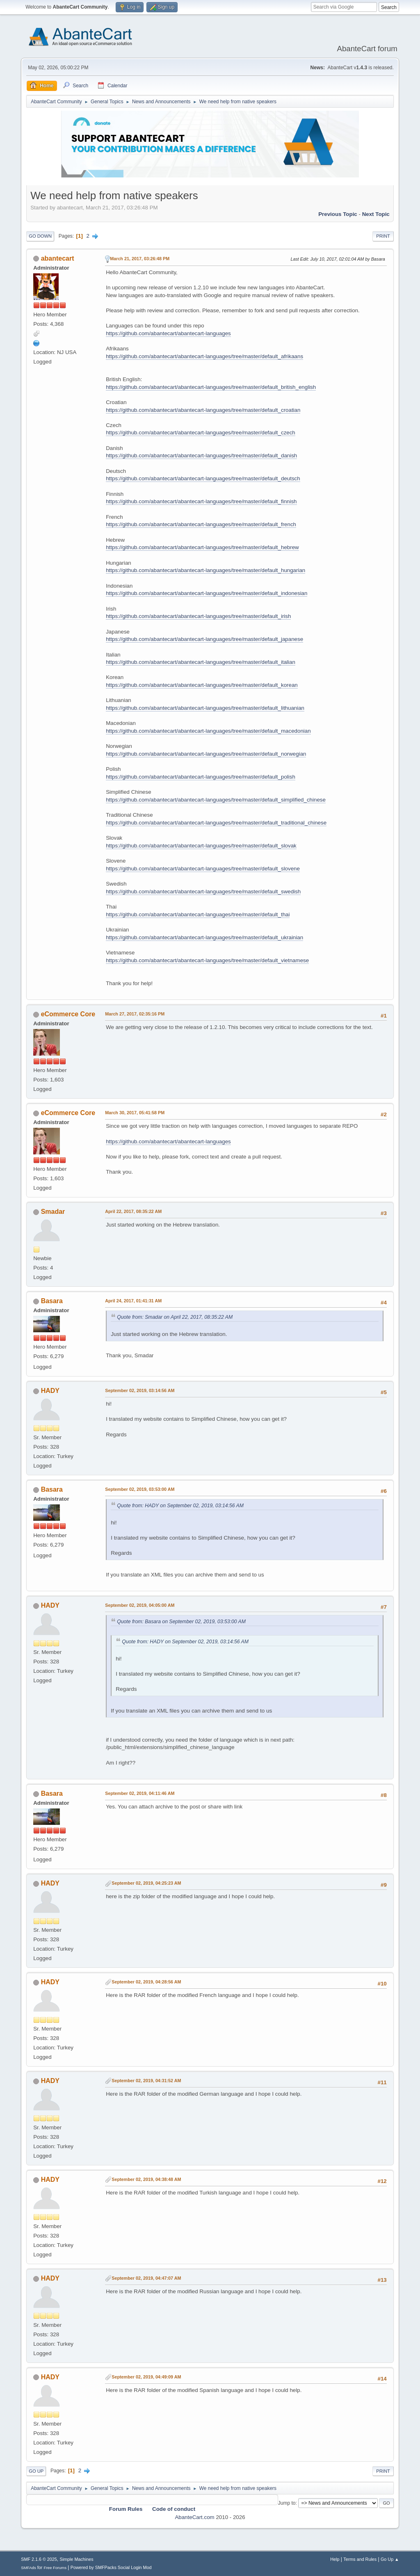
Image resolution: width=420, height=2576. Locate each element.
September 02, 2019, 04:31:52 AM (146, 2080)
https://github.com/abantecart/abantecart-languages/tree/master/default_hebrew (202, 547)
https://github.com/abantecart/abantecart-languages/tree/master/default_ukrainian (204, 937)
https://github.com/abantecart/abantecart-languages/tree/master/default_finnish (201, 501)
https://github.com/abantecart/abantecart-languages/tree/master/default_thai (198, 914)
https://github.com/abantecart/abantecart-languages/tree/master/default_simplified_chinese (216, 800)
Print (383, 236)
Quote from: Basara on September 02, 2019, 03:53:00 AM (181, 1621)
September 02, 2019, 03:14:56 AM (139, 1390)
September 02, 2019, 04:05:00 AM (139, 1605)
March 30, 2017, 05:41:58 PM (134, 1112)
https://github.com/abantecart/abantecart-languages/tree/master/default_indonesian (206, 593)
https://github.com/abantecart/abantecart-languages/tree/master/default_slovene (203, 868)
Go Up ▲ (390, 2559)
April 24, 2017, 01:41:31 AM (133, 1300)
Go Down (40, 236)
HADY (50, 1390)
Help (334, 2559)
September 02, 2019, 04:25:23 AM (146, 1883)
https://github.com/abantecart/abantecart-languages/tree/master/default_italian (200, 662)
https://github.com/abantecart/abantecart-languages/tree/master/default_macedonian (208, 731)
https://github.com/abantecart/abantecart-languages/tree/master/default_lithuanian (205, 708)
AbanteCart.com (194, 2517)
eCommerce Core (68, 1014)
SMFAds (28, 2567)
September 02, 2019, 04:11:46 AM (139, 1793)
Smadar (53, 1211)
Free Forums (54, 2567)
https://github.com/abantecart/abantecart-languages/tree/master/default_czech (200, 432)
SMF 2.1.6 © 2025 (39, 2559)
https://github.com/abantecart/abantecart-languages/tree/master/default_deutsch (203, 478)
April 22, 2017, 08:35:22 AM (133, 1211)
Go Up (36, 2471)
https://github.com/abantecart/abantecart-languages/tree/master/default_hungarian (205, 570)
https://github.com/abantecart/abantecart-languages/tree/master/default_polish (200, 777)
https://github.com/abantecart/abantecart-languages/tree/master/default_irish (198, 616)
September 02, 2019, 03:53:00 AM (139, 1489)
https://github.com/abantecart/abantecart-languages (168, 333)
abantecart (57, 258)
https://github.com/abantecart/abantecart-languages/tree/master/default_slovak (201, 846)
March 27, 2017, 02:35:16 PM (134, 1013)
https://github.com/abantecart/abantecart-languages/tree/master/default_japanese (204, 639)
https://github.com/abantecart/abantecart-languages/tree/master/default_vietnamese (207, 960)
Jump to (287, 2503)
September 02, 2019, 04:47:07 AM (146, 2278)
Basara (52, 1300)
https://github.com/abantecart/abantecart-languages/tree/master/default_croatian (203, 410)
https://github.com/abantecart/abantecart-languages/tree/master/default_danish (201, 455)
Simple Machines (77, 2559)
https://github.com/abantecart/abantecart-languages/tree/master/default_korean (202, 685)
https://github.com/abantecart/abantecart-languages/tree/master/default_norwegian (206, 754)
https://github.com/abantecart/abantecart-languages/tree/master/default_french (201, 524)
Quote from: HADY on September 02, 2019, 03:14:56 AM (180, 1505)
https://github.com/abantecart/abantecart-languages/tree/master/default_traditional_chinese (216, 823)
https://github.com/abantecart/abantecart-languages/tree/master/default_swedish (203, 891)
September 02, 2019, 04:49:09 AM (146, 2376)
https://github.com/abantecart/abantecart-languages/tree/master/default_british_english (211, 387)
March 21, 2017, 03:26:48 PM (139, 258)
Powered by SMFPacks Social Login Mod (111, 2567)
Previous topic (337, 214)
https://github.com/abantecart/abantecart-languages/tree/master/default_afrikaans (204, 356)
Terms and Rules (360, 2559)
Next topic (376, 214)
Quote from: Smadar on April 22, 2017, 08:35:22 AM (175, 1317)
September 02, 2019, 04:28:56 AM (146, 1981)
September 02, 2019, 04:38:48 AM (146, 2179)
